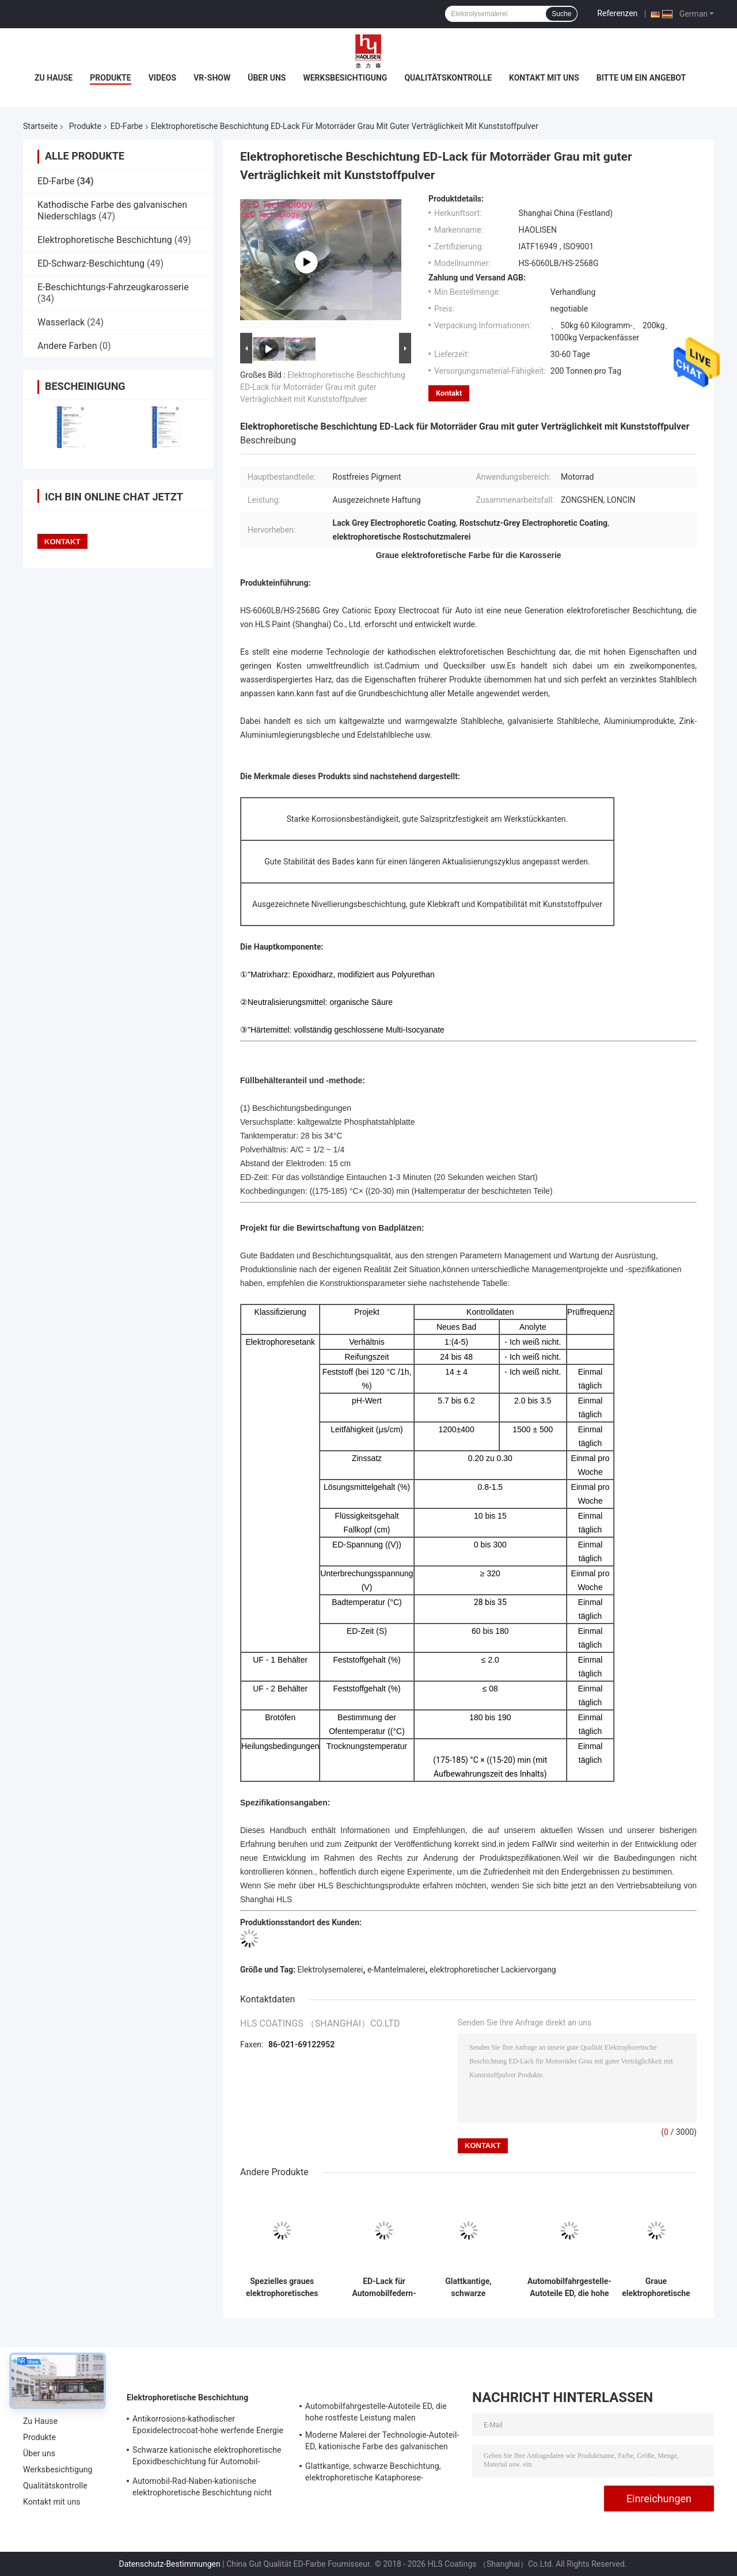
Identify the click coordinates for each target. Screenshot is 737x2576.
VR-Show (211, 77)
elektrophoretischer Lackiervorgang (493, 1969)
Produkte (110, 77)
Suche (561, 14)
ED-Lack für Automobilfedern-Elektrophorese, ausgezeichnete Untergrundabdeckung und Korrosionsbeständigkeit (384, 2287)
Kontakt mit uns (544, 77)
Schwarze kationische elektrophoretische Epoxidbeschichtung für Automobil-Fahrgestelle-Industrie (207, 2457)
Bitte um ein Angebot (641, 77)
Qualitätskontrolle (448, 77)
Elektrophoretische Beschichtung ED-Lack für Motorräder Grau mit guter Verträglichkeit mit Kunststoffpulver (322, 387)
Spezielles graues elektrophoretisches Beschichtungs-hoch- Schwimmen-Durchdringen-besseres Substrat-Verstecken (282, 2287)
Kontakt (449, 393)
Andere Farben (67, 345)
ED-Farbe (127, 126)
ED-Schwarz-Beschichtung (91, 263)
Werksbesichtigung (345, 77)
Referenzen (617, 13)
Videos (163, 77)
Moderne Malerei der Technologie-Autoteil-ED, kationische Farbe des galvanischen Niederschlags (382, 2442)
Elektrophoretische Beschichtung (104, 239)
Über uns (267, 77)
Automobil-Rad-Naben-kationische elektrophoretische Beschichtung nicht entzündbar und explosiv (202, 2488)
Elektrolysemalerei (330, 1969)
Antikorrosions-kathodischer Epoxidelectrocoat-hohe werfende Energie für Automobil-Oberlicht (207, 2426)
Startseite (40, 126)
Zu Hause (54, 77)
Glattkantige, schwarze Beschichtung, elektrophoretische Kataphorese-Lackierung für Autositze (468, 2287)
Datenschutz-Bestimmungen (169, 2564)
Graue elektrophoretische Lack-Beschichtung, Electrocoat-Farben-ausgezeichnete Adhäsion (656, 2287)
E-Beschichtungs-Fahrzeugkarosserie (113, 287)
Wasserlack (61, 322)
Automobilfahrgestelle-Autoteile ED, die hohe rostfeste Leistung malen (569, 2287)
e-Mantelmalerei (396, 1969)
